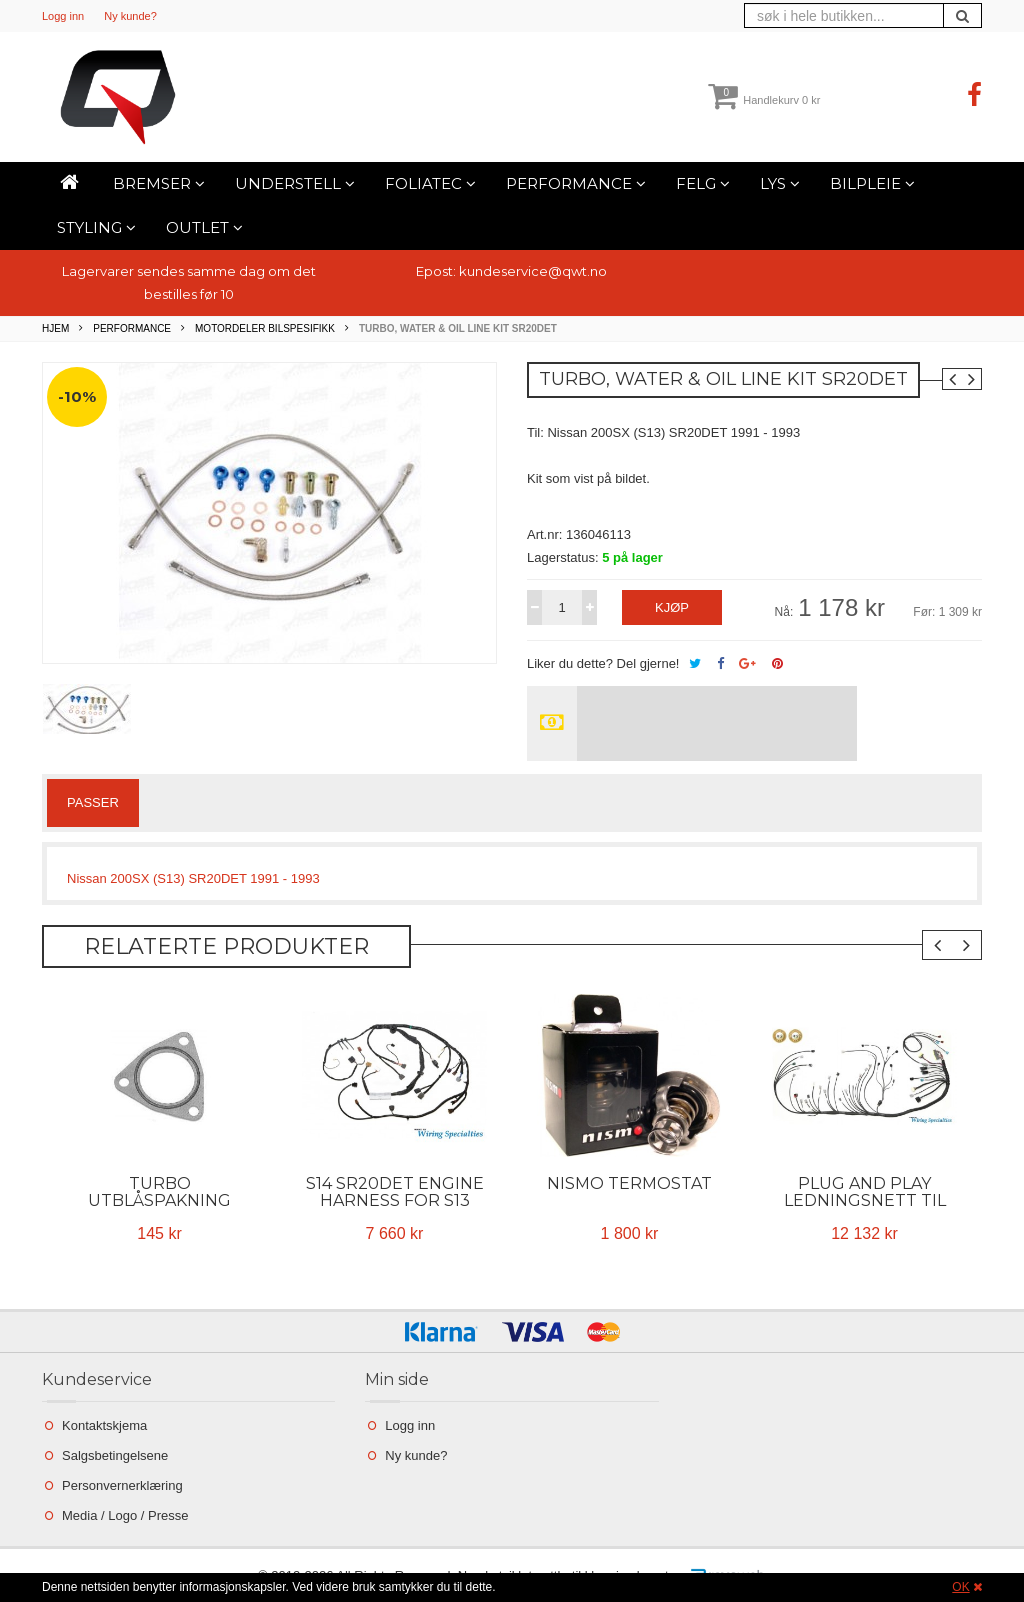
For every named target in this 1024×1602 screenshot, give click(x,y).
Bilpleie (872, 183)
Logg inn (63, 16)
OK (960, 1587)
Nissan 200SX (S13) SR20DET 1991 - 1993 (193, 878)
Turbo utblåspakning (159, 1192)
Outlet (204, 227)
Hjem (55, 328)
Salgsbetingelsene (115, 1455)
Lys (780, 183)
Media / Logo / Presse (125, 1515)
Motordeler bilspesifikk (265, 328)
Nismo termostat (629, 1183)
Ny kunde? (130, 16)
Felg (703, 183)
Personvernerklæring (122, 1485)
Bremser (159, 183)
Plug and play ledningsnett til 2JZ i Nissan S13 (865, 1200)
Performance (576, 183)
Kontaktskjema (104, 1425)
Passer (93, 802)
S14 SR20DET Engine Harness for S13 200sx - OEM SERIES (395, 1200)
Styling (96, 227)
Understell (295, 183)
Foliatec (430, 183)
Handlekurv (764, 100)
